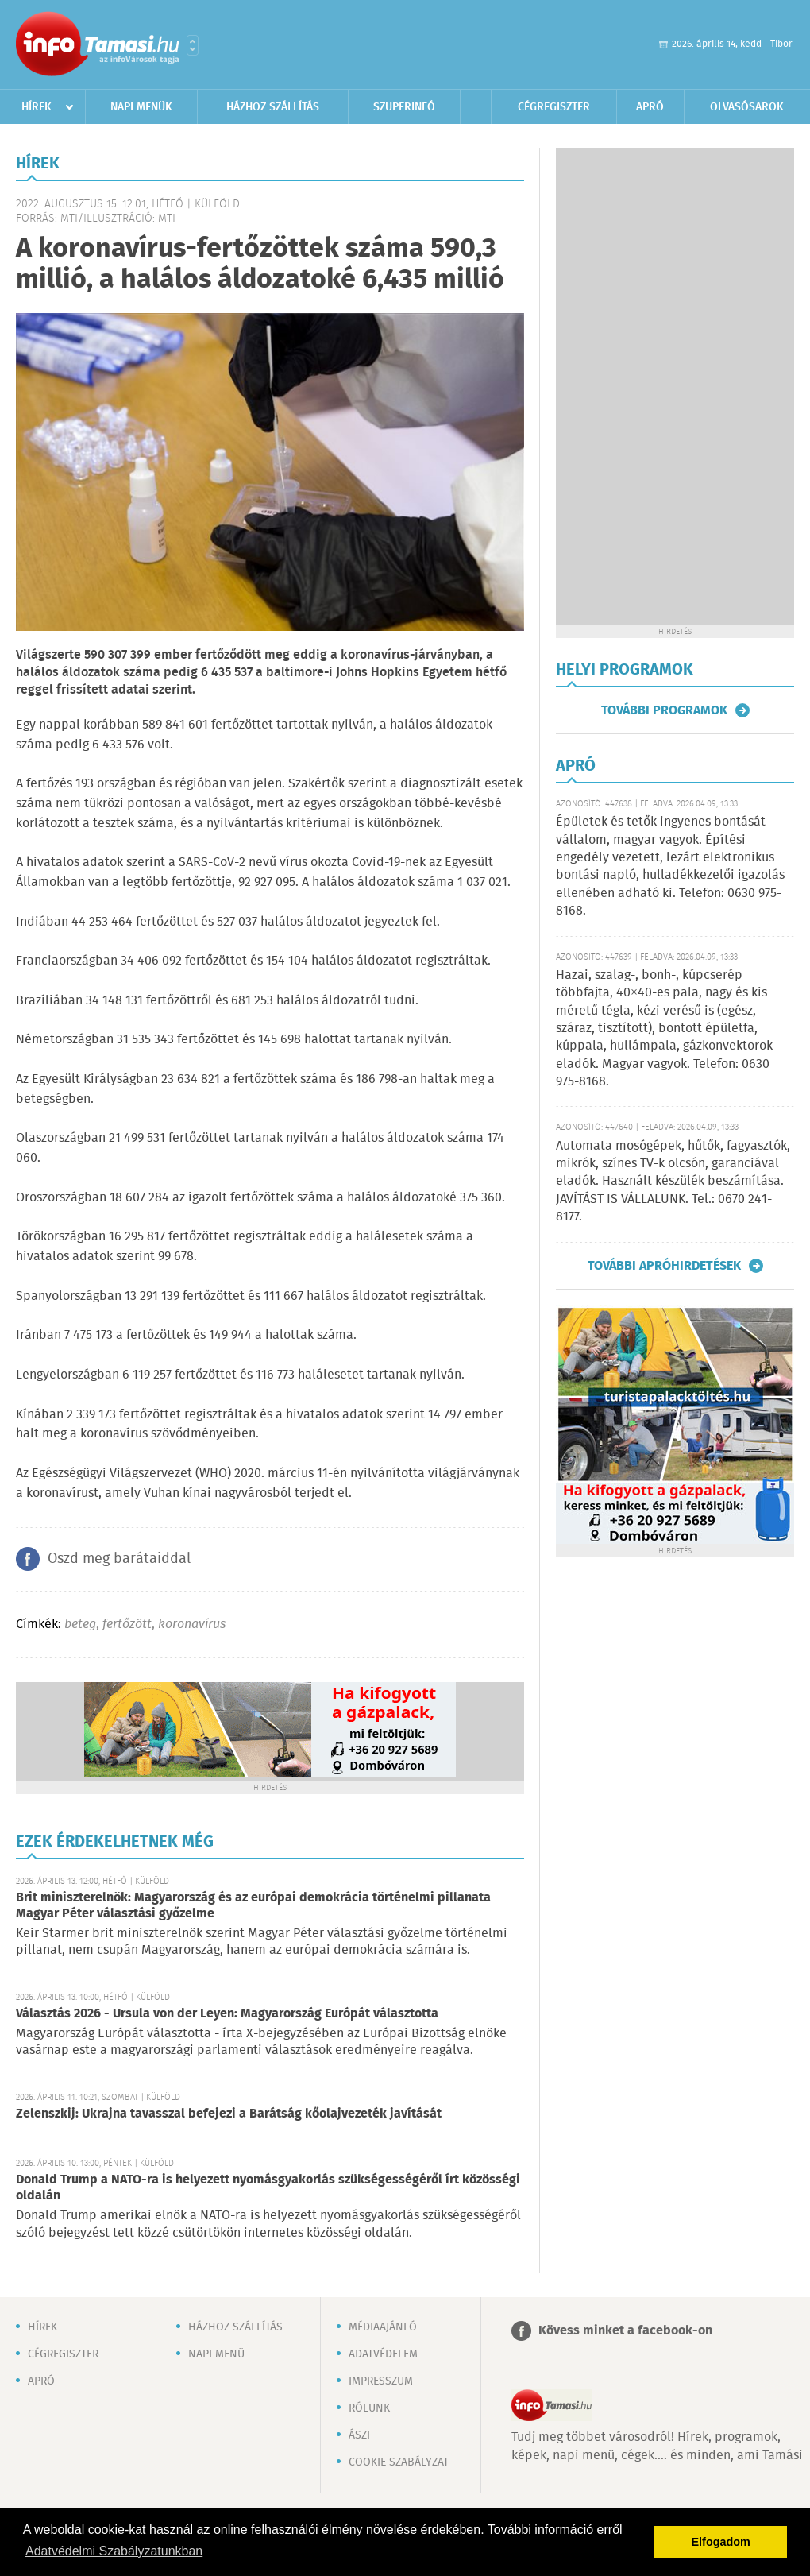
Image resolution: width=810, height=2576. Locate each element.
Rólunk (369, 2408)
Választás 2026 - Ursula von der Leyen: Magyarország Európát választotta (227, 2014)
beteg (80, 1624)
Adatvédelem (383, 2354)
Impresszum (381, 2381)
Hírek (36, 107)
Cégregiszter (554, 107)
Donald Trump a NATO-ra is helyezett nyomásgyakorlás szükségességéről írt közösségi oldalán (268, 2188)
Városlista (193, 45)
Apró (650, 107)
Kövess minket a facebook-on (625, 2331)
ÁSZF (360, 2435)
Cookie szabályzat (399, 2462)
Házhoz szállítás (272, 107)
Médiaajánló (383, 2327)
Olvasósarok (747, 107)
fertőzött (127, 1624)
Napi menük (141, 107)
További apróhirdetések (664, 1266)
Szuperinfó (404, 107)
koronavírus (192, 1624)
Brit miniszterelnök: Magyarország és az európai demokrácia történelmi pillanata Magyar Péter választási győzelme (253, 1906)
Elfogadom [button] (721, 2541)
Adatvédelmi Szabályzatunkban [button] (113, 2551)
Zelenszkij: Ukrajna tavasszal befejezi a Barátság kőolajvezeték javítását (229, 2114)
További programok (664, 710)
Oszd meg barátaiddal (119, 1559)
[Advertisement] (626, 386)
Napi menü (216, 2354)
